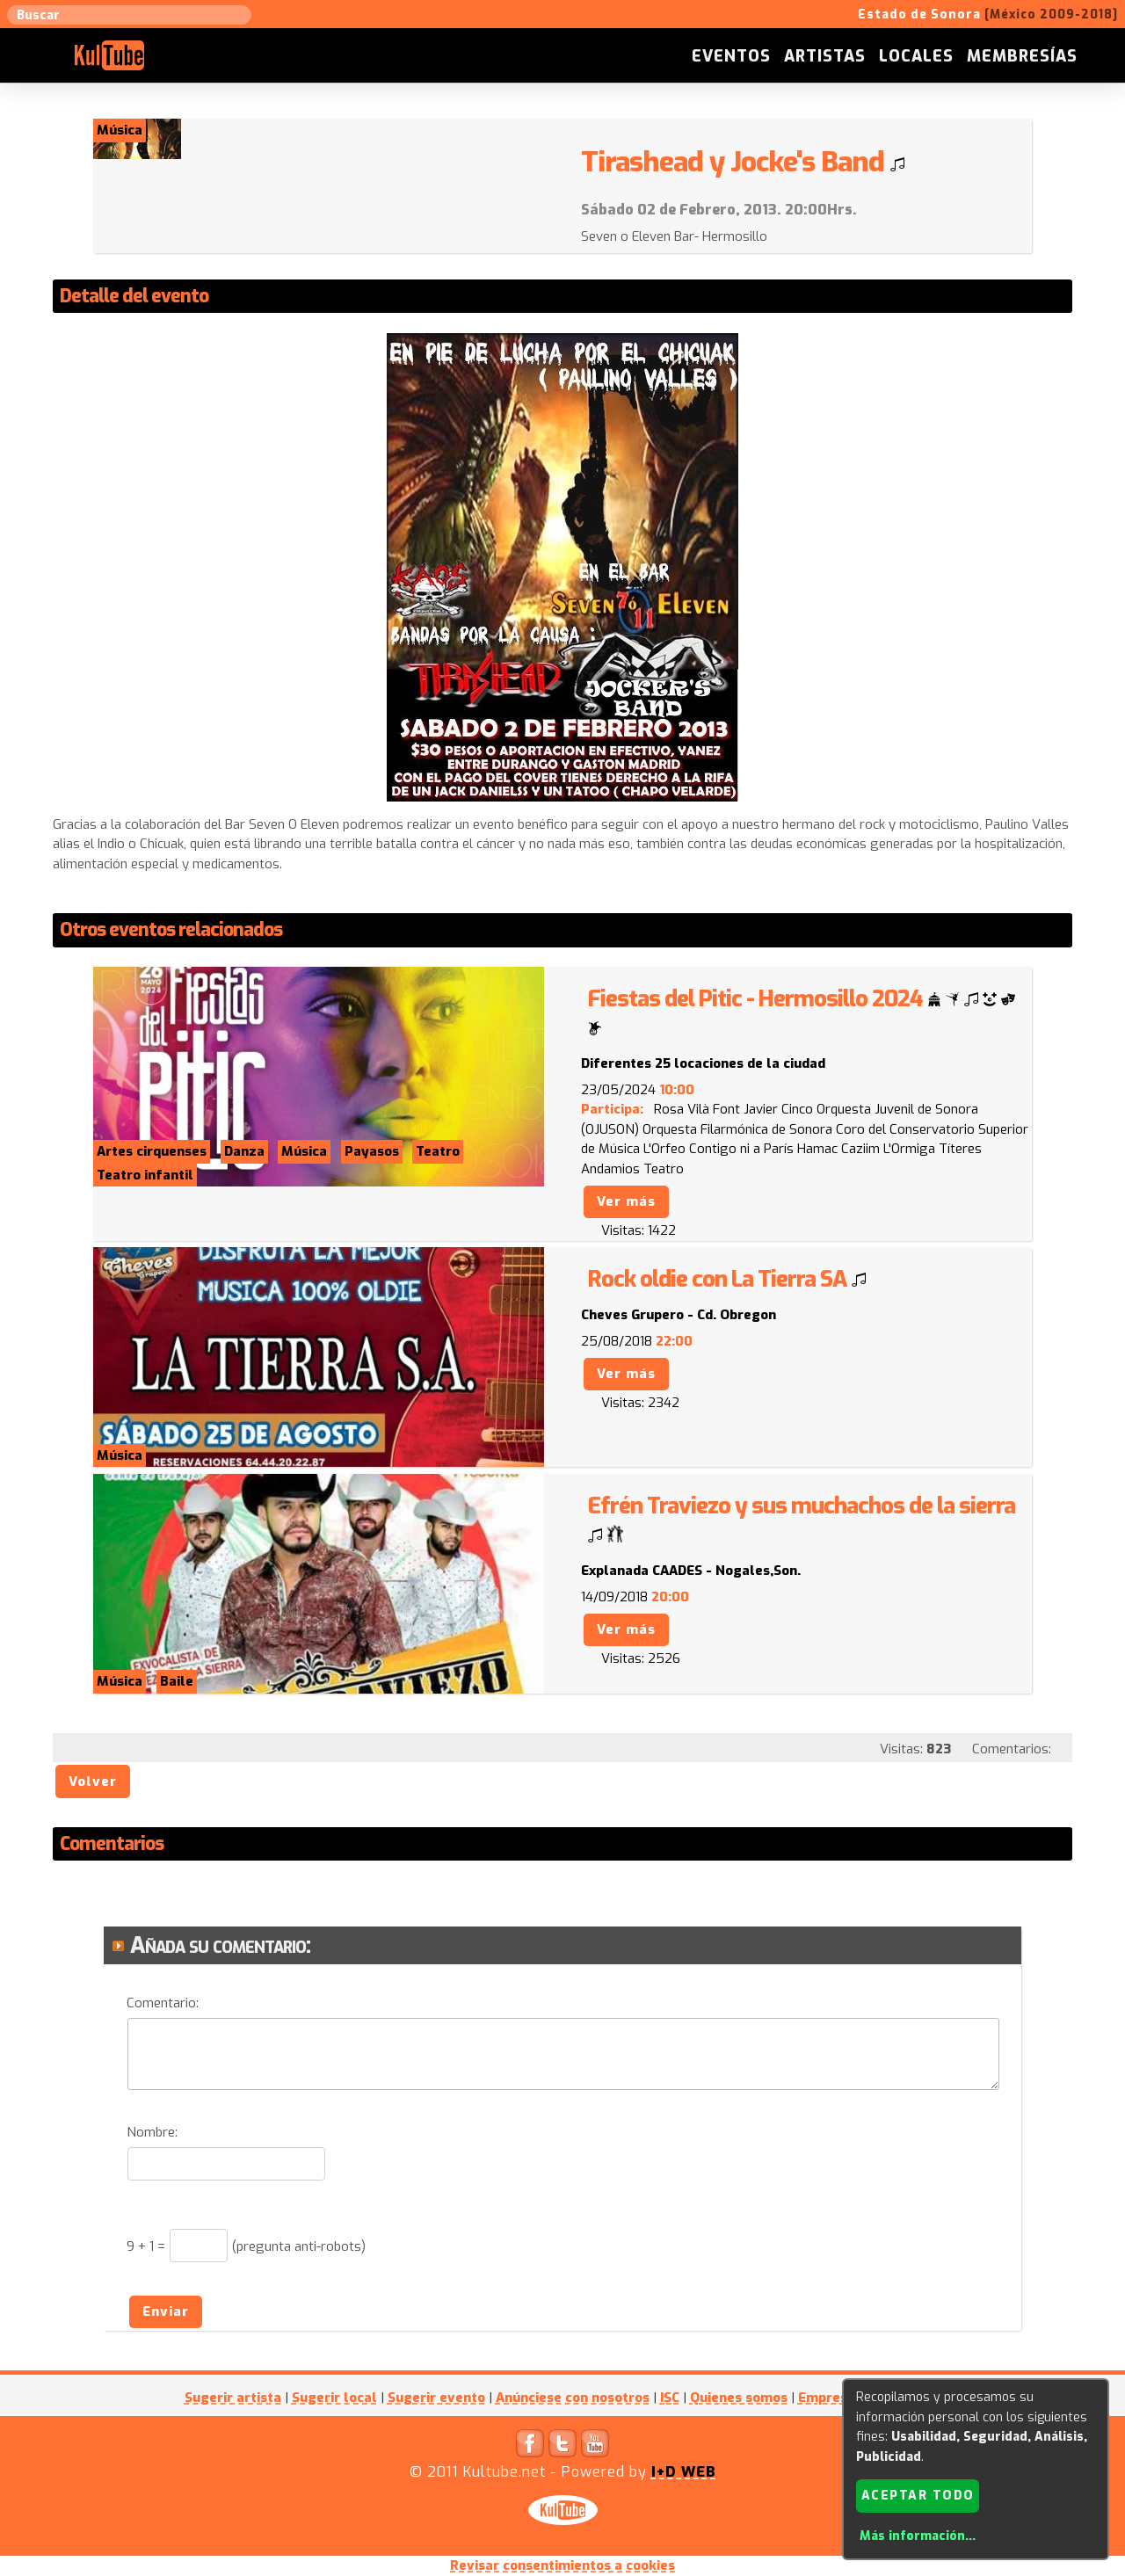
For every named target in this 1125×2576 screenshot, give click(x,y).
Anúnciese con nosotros (573, 2397)
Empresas (830, 2397)
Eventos (731, 56)
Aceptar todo (918, 2495)
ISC (669, 2397)
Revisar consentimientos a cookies (562, 2565)
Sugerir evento (436, 2397)
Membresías (1022, 56)
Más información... (918, 2536)
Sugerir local (334, 2397)
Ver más (626, 1201)
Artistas (825, 56)
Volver (93, 1781)
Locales (916, 56)
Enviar (165, 2311)
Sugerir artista (233, 2397)
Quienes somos (739, 2397)
